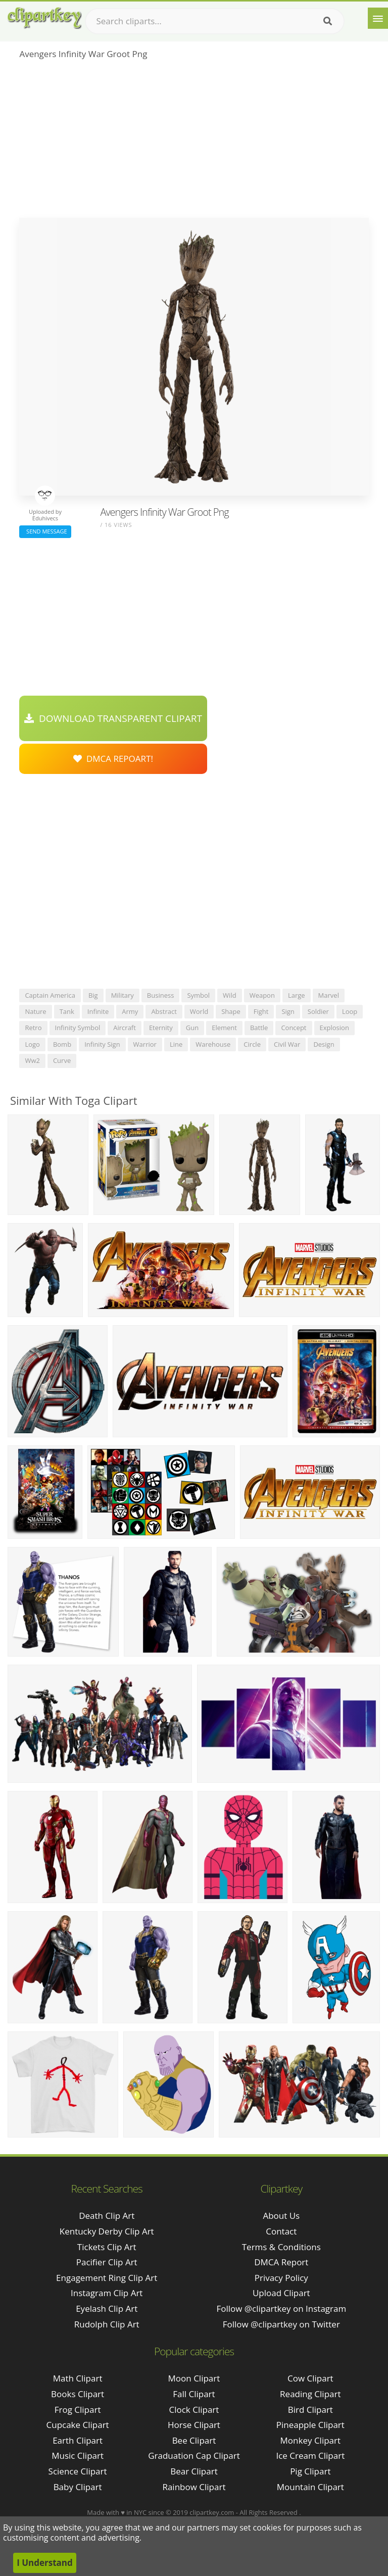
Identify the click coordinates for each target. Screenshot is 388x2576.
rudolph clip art (106, 2324)
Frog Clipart (78, 2409)
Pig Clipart (310, 2471)
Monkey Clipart (310, 2440)
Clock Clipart (194, 2409)
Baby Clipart (78, 2487)
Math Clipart (78, 2378)
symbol (198, 995)
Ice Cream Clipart (310, 2455)
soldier (318, 1011)
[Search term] (215, 21)
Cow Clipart (310, 2378)
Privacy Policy (281, 2277)
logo (32, 1044)
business (160, 995)
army (130, 1011)
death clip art (106, 2215)
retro (33, 1027)
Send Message (45, 531)
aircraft (124, 1027)
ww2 (32, 1060)
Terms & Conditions (281, 2247)
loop (349, 1011)
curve (62, 1060)
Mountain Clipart (310, 2487)
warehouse (213, 1044)
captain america (50, 995)
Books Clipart (77, 2394)
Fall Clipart (194, 2394)
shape (230, 1011)
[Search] (327, 21)
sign (287, 1011)
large (296, 995)
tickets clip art (106, 2247)
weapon (262, 995)
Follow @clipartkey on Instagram (281, 2308)
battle (259, 1027)
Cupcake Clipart (77, 2425)
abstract (163, 1011)
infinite (98, 1011)
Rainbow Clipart (193, 2487)
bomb (62, 1044)
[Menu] (378, 18)
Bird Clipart (310, 2409)
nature (35, 1011)
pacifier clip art (106, 2262)
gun (192, 1027)
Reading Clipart (310, 2394)
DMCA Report (281, 2262)
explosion (334, 1027)
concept (293, 1027)
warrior (145, 1044)
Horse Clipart (194, 2425)
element (224, 1027)
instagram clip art (106, 2293)
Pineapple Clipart (310, 2425)
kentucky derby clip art (107, 2231)
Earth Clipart (78, 2440)
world (199, 1011)
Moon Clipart (194, 2378)
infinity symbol (78, 1027)
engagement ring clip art (106, 2277)
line (176, 1044)
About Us (281, 2215)
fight (261, 1011)
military (122, 995)
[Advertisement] (193, 142)
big (93, 995)
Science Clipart (77, 2471)
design (323, 1044)
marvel (328, 995)
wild (229, 995)
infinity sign (102, 1044)
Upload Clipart (281, 2293)
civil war (287, 1044)
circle (252, 1044)
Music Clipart (78, 2455)
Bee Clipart (194, 2440)
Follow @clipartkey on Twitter (281, 2324)
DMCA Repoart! (113, 758)
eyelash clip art (106, 2308)
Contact (281, 2231)
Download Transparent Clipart (113, 718)
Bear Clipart (193, 2471)
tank (67, 1011)
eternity (161, 1027)
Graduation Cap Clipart (194, 2455)
